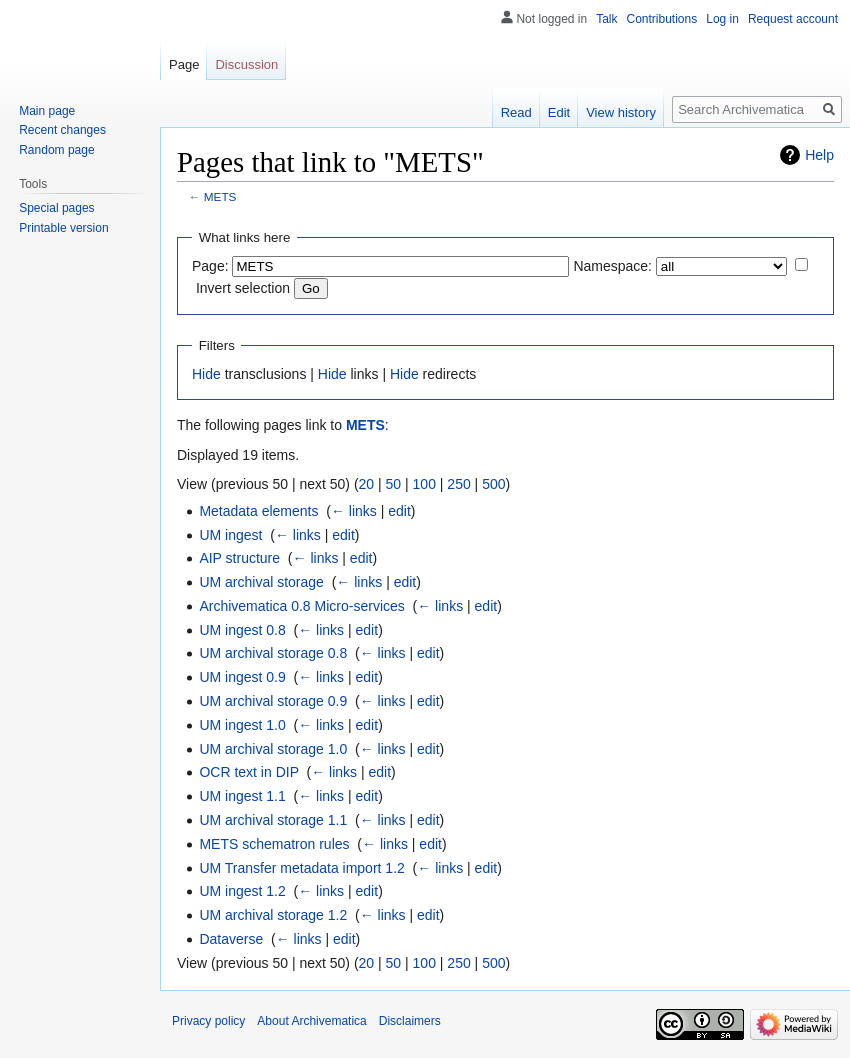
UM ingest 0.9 (242, 677)
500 (493, 484)
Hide (206, 374)
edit (399, 511)
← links (354, 511)
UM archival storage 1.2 (273, 915)
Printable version (63, 228)
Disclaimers (410, 1021)
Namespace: (612, 266)
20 (367, 484)
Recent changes (62, 130)
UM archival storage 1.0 (273, 749)
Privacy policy (208, 1021)
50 (394, 484)
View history (621, 112)
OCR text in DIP (248, 772)
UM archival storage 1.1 (273, 820)
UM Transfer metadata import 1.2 (301, 868)
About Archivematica (311, 1021)
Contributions (662, 19)
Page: (210, 266)
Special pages (56, 208)
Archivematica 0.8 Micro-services (301, 606)
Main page (47, 111)
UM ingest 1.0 (242, 725)
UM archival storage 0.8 (273, 653)
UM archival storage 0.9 (273, 701)
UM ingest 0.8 (242, 630)
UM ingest (230, 535)
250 (458, 484)
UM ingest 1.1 (242, 796)
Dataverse (231, 939)
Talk (606, 19)
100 (424, 484)
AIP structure (239, 558)
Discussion (246, 64)
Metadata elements (258, 511)
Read (516, 112)
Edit (559, 112)
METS (220, 196)
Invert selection (243, 288)
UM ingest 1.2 (242, 891)
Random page (56, 150)
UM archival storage (261, 582)
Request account (793, 19)
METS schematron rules (274, 844)
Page (184, 64)
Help (819, 155)
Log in (722, 19)
